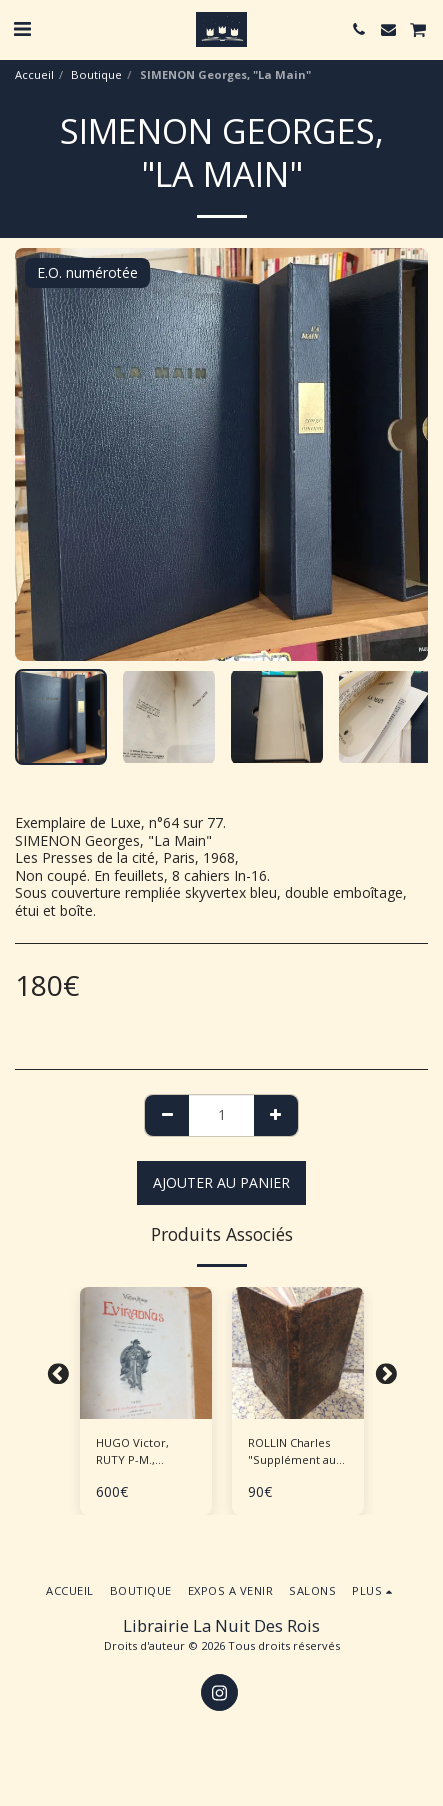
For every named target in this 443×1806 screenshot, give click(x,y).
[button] (22, 28)
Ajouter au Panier (221, 1182)
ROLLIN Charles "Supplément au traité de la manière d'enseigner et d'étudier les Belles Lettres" (292, 1452)
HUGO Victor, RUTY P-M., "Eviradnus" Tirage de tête (145, 1452)
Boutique (96, 74)
